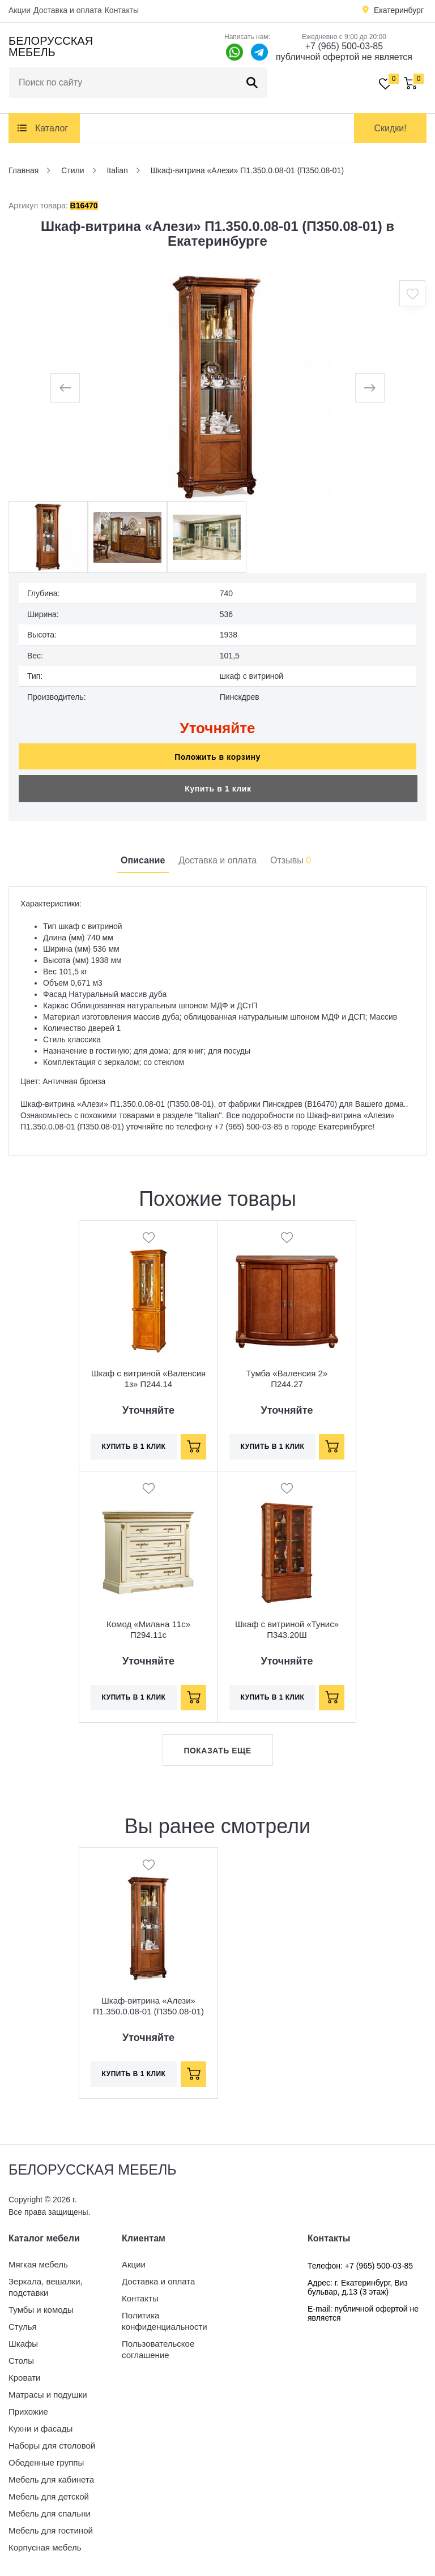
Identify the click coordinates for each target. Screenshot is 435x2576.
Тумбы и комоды (41, 2309)
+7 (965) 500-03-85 (344, 46)
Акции (19, 10)
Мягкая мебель (38, 2264)
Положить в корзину (217, 756)
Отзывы (290, 860)
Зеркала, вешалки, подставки (45, 2287)
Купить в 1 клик (218, 788)
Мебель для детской (48, 2496)
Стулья (22, 2326)
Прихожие (28, 2411)
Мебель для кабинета (51, 2479)
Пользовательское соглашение (158, 2349)
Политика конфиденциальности (164, 2320)
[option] (217, 388)
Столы (21, 2360)
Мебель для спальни (49, 2513)
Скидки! (390, 128)
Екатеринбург (399, 10)
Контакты (122, 10)
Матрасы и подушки (47, 2394)
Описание (143, 860)
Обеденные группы (46, 2462)
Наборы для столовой (51, 2445)
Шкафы (23, 2343)
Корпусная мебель (45, 2547)
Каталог (51, 128)
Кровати (24, 2377)
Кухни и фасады (40, 2428)
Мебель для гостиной (50, 2530)
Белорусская (50, 46)
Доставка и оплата (67, 10)
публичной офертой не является (344, 57)
